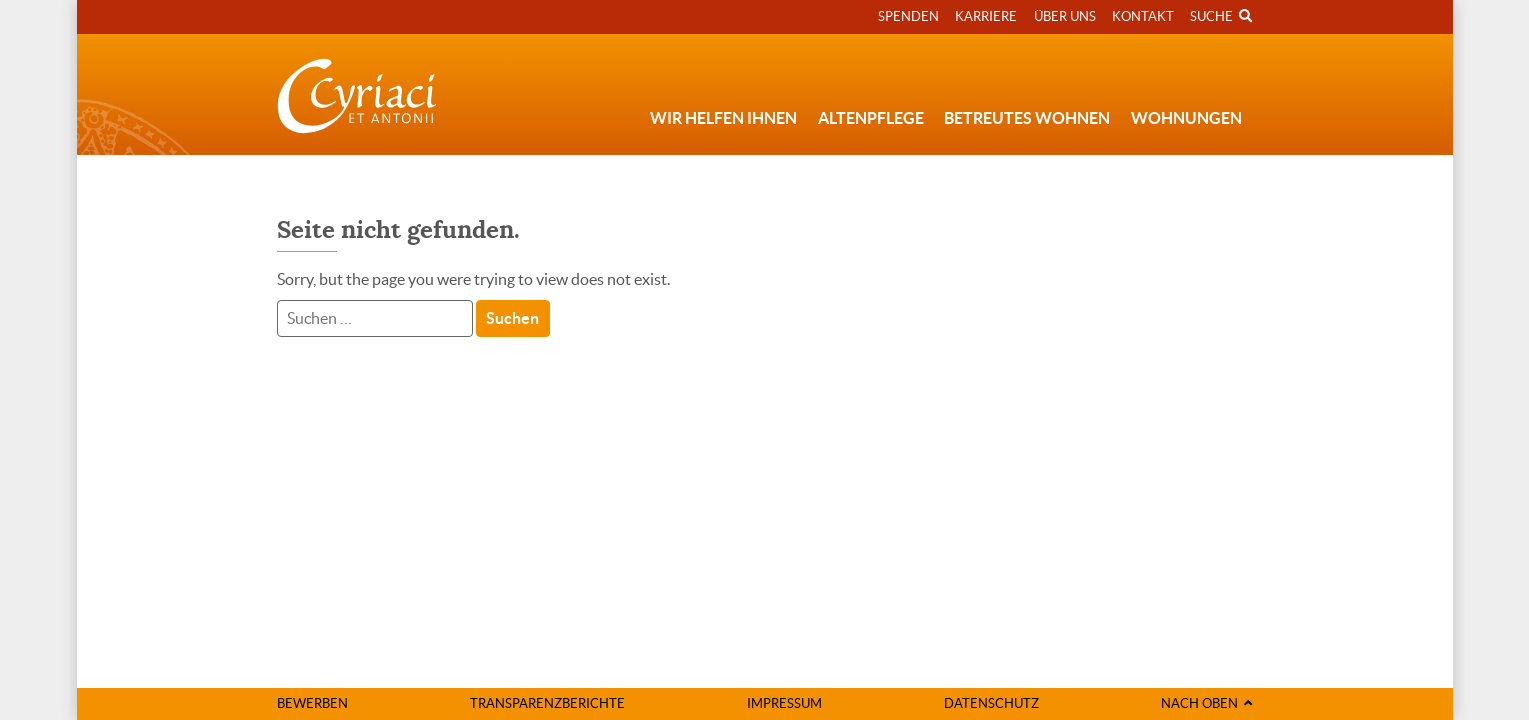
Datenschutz (991, 703)
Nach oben (1206, 703)
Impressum (784, 703)
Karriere (986, 16)
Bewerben (312, 703)
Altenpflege (871, 118)
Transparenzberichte (547, 703)
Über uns (1065, 16)
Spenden (908, 16)
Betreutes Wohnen (1027, 118)
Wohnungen (1186, 118)
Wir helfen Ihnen (723, 118)
